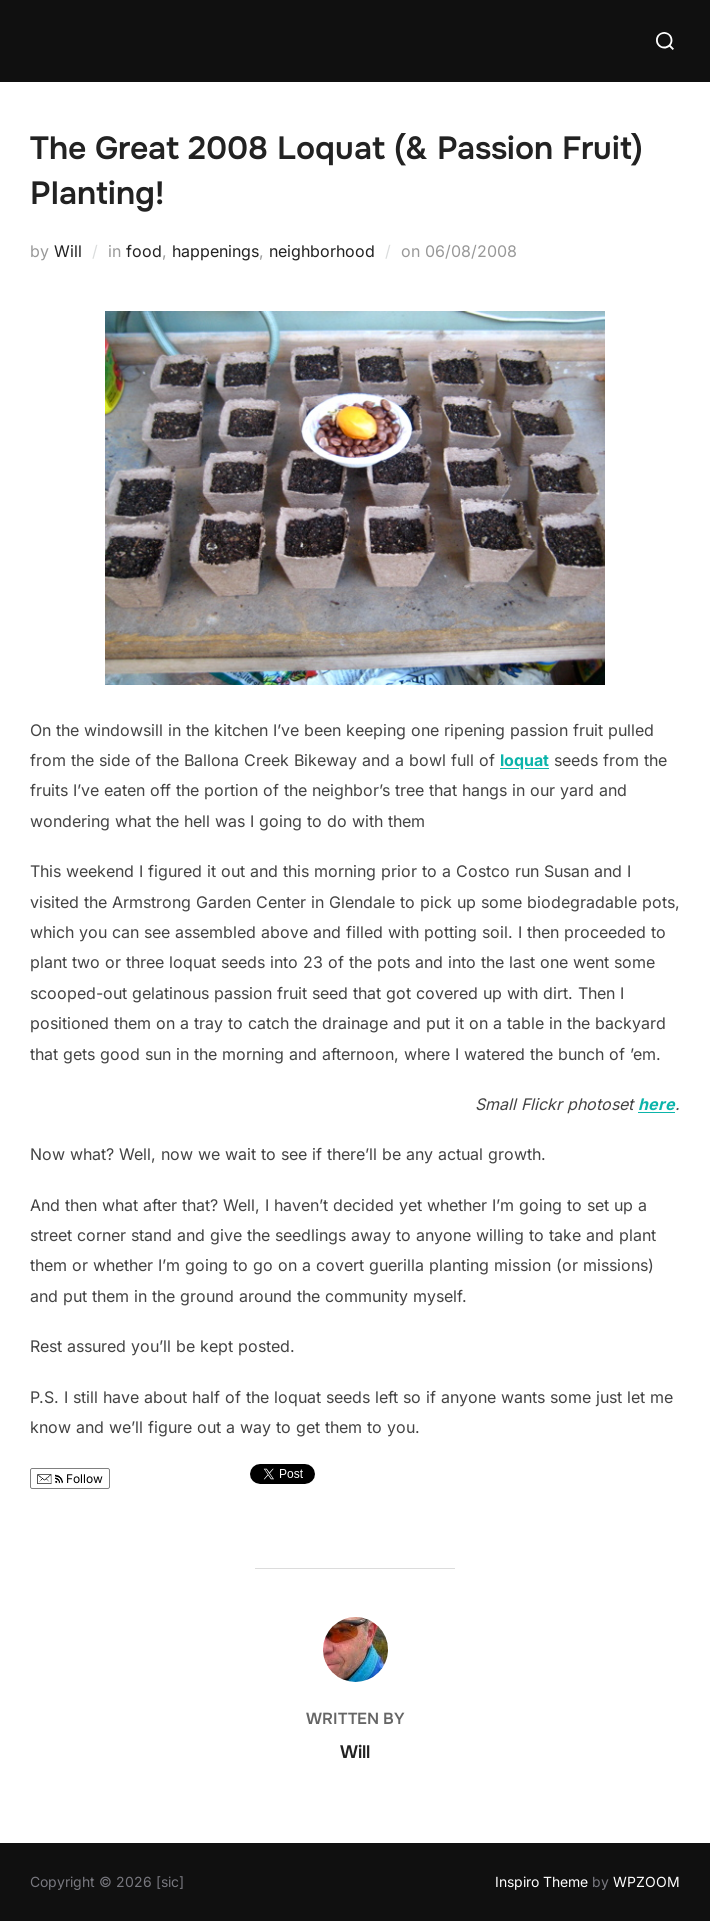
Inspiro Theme (541, 1881)
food (144, 251)
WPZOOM (646, 1881)
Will (68, 251)
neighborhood (322, 251)
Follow (70, 1478)
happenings (215, 251)
